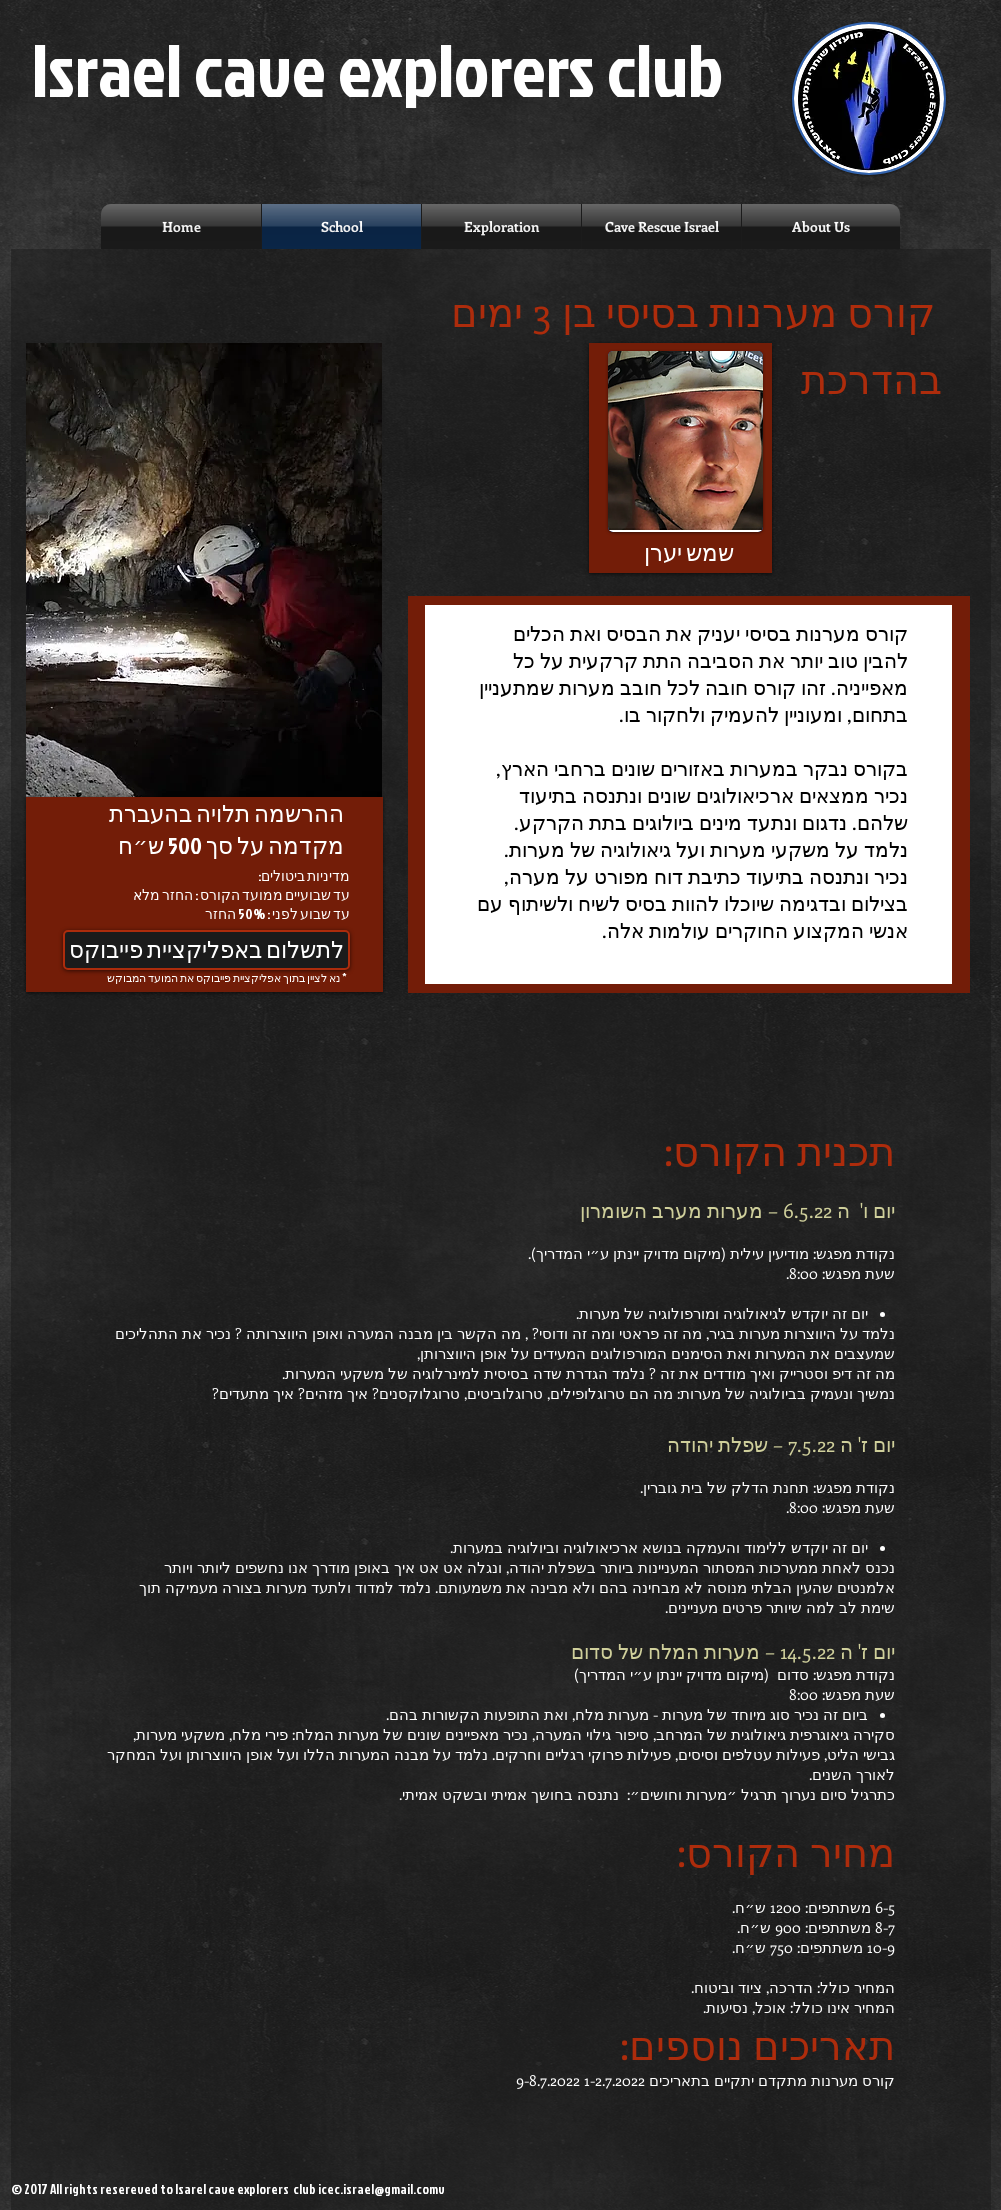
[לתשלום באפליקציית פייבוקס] (206, 950)
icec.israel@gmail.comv (381, 2189)
